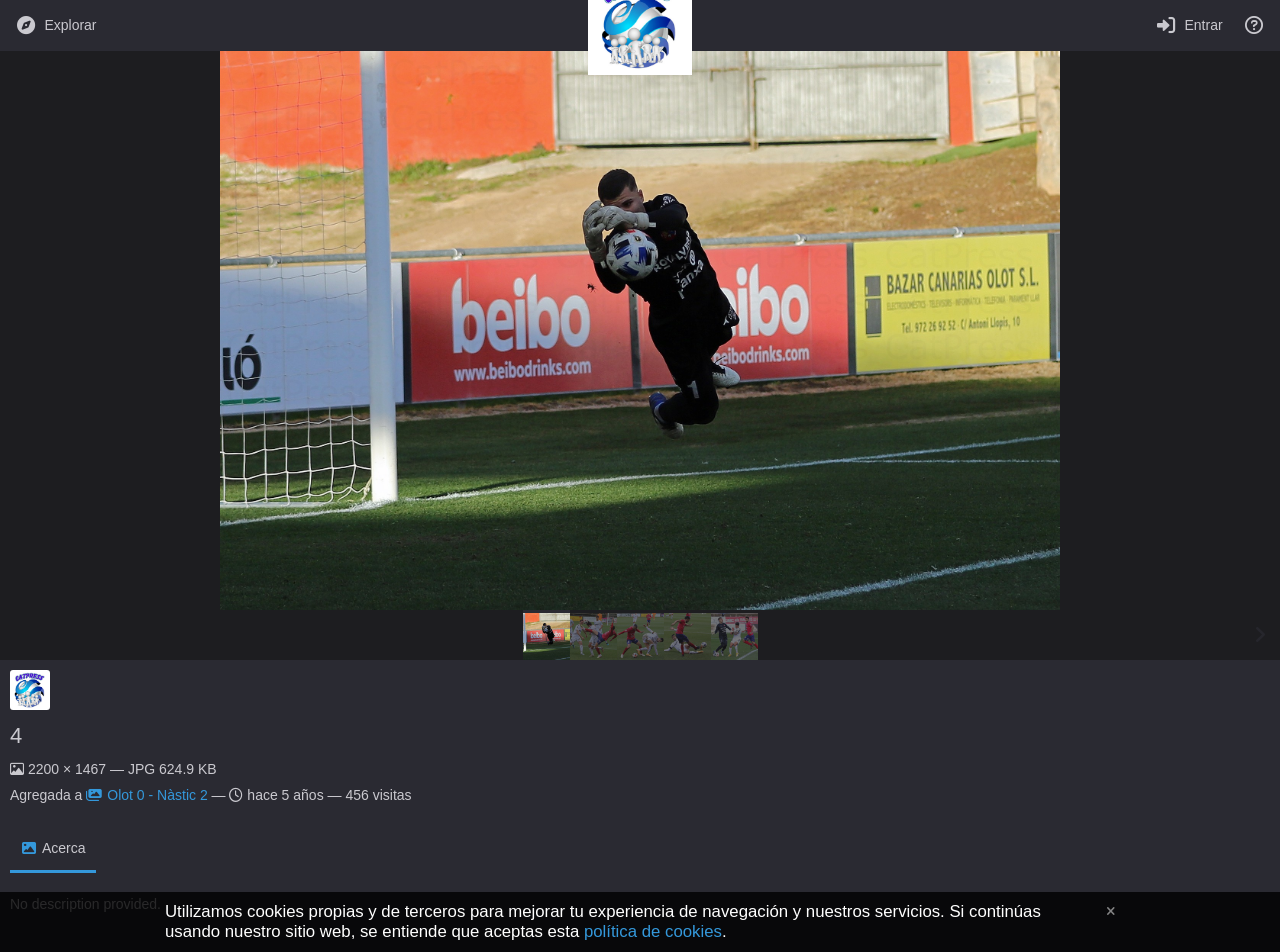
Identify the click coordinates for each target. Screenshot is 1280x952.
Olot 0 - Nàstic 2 (146, 795)
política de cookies (653, 931)
